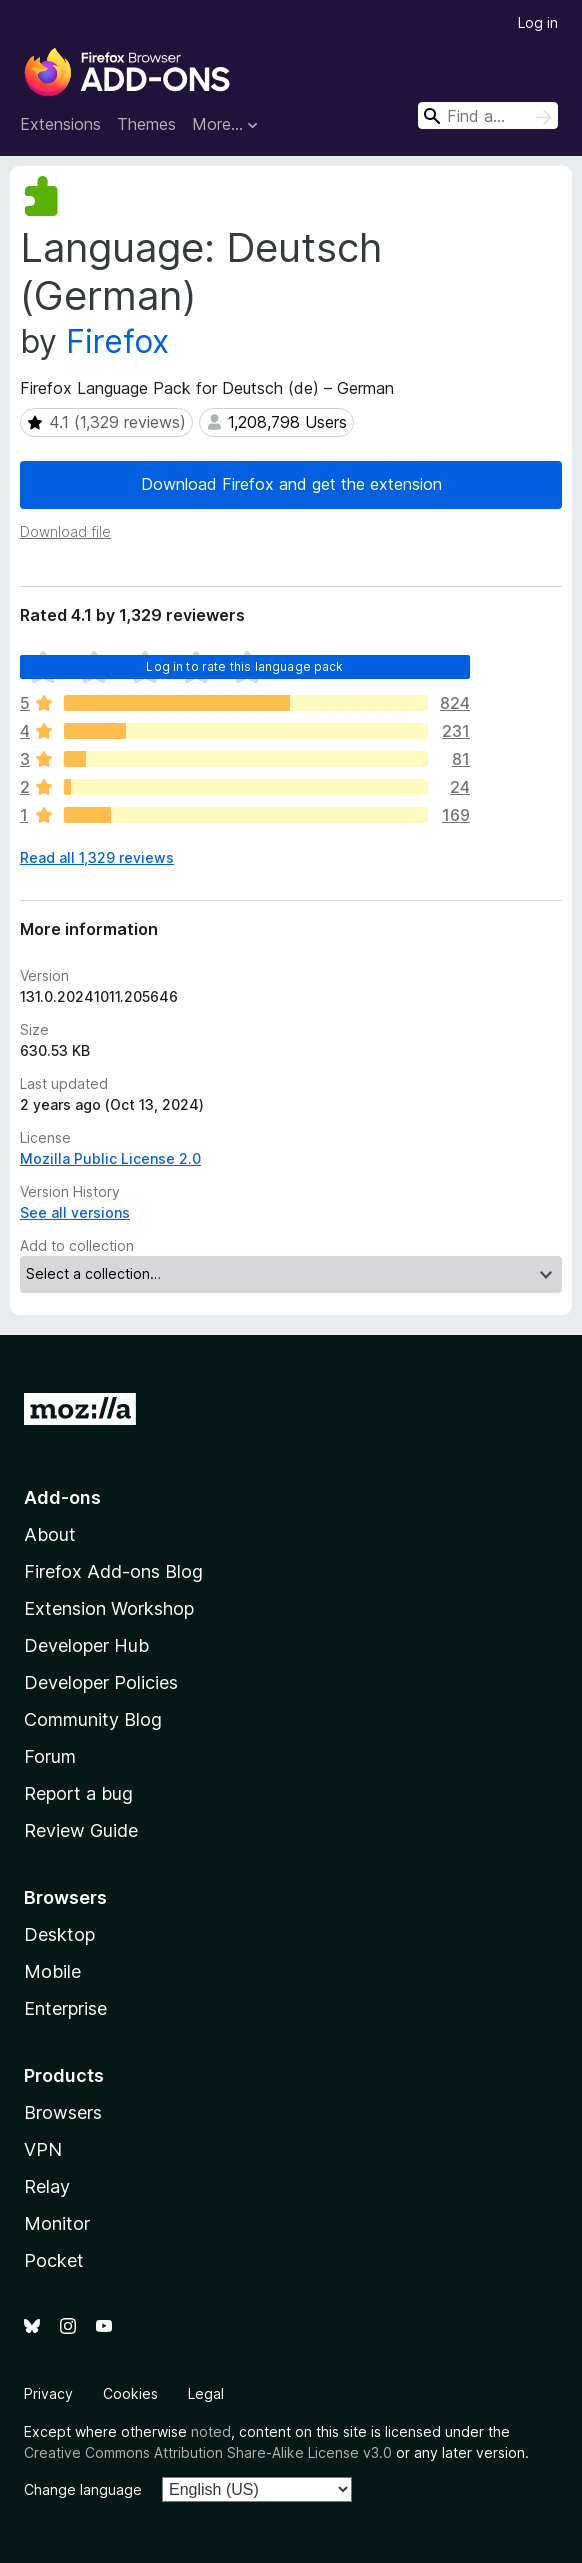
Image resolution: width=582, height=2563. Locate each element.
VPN (43, 2149)
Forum (50, 1756)
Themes (146, 124)
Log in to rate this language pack (244, 666)
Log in (538, 22)
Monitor (57, 2223)
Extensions (60, 124)
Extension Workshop (109, 1608)
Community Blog (93, 1719)
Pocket (54, 2260)
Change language (83, 2489)
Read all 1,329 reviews (97, 857)
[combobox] (488, 115)
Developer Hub (86, 1645)
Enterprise (65, 2008)
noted (211, 2431)
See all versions (75, 1212)
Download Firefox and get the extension (291, 484)
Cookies (130, 2393)
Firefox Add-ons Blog (113, 1571)
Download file (65, 531)
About (50, 1534)
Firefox (117, 341)
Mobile (52, 1971)
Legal (206, 2393)
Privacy (48, 2393)
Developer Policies (101, 1682)
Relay (47, 2186)
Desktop (59, 1934)
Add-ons (62, 1497)
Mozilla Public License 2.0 (110, 1158)
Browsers (63, 2112)
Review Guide (81, 1830)
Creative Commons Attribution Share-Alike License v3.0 (208, 2452)
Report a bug (78, 1793)
